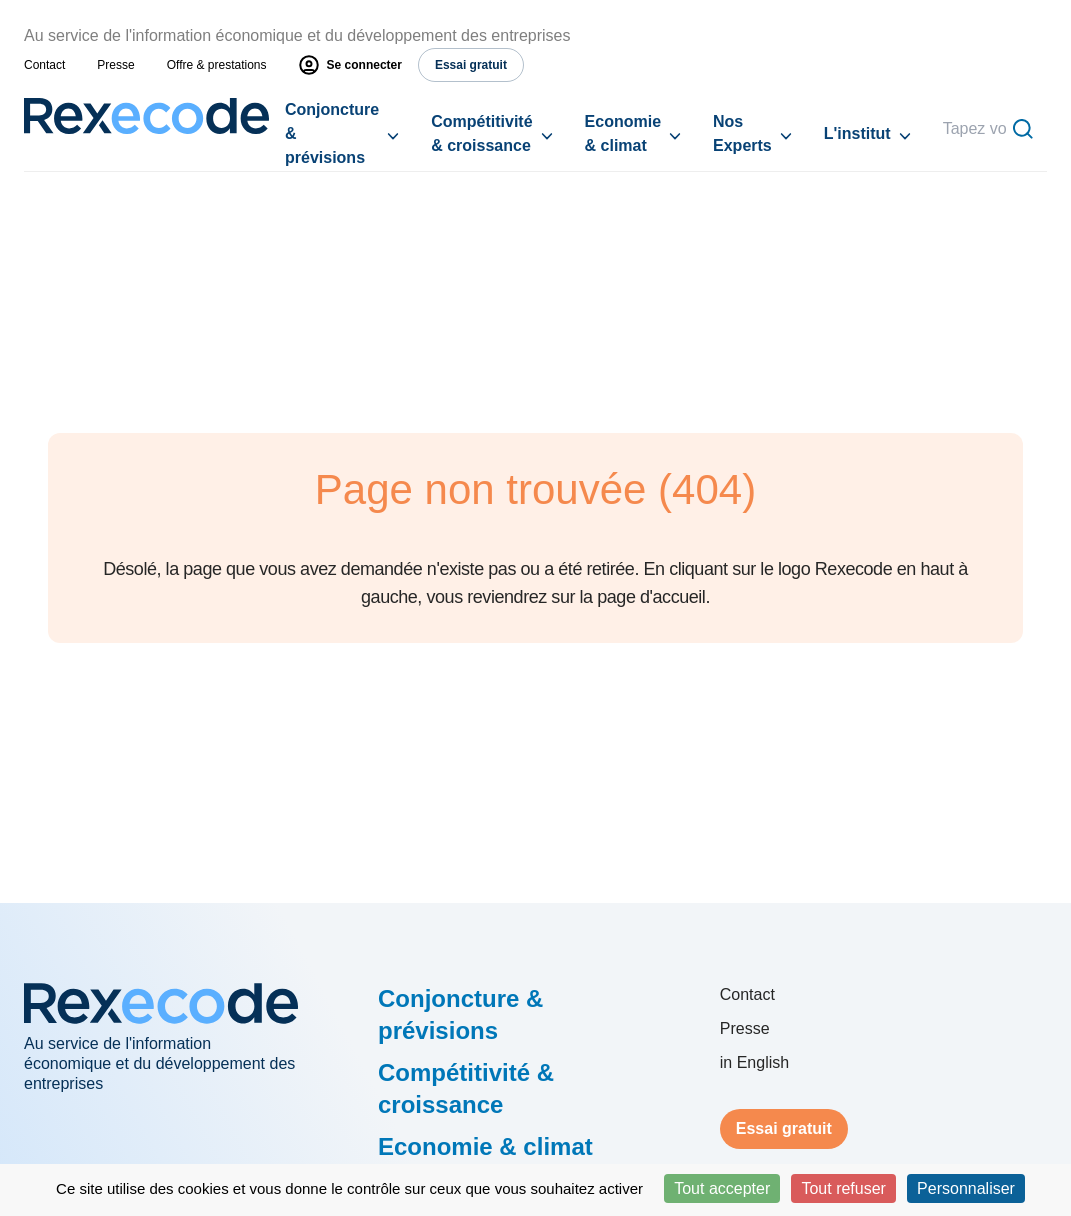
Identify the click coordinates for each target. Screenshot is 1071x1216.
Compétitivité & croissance (481, 133)
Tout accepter (722, 1188)
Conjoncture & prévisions (332, 133)
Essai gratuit (784, 1128)
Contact (44, 65)
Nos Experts (742, 133)
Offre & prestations (217, 65)
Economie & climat (623, 133)
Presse (115, 65)
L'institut (857, 133)
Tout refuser (843, 1188)
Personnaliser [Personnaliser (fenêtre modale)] (966, 1188)
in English (754, 1062)
